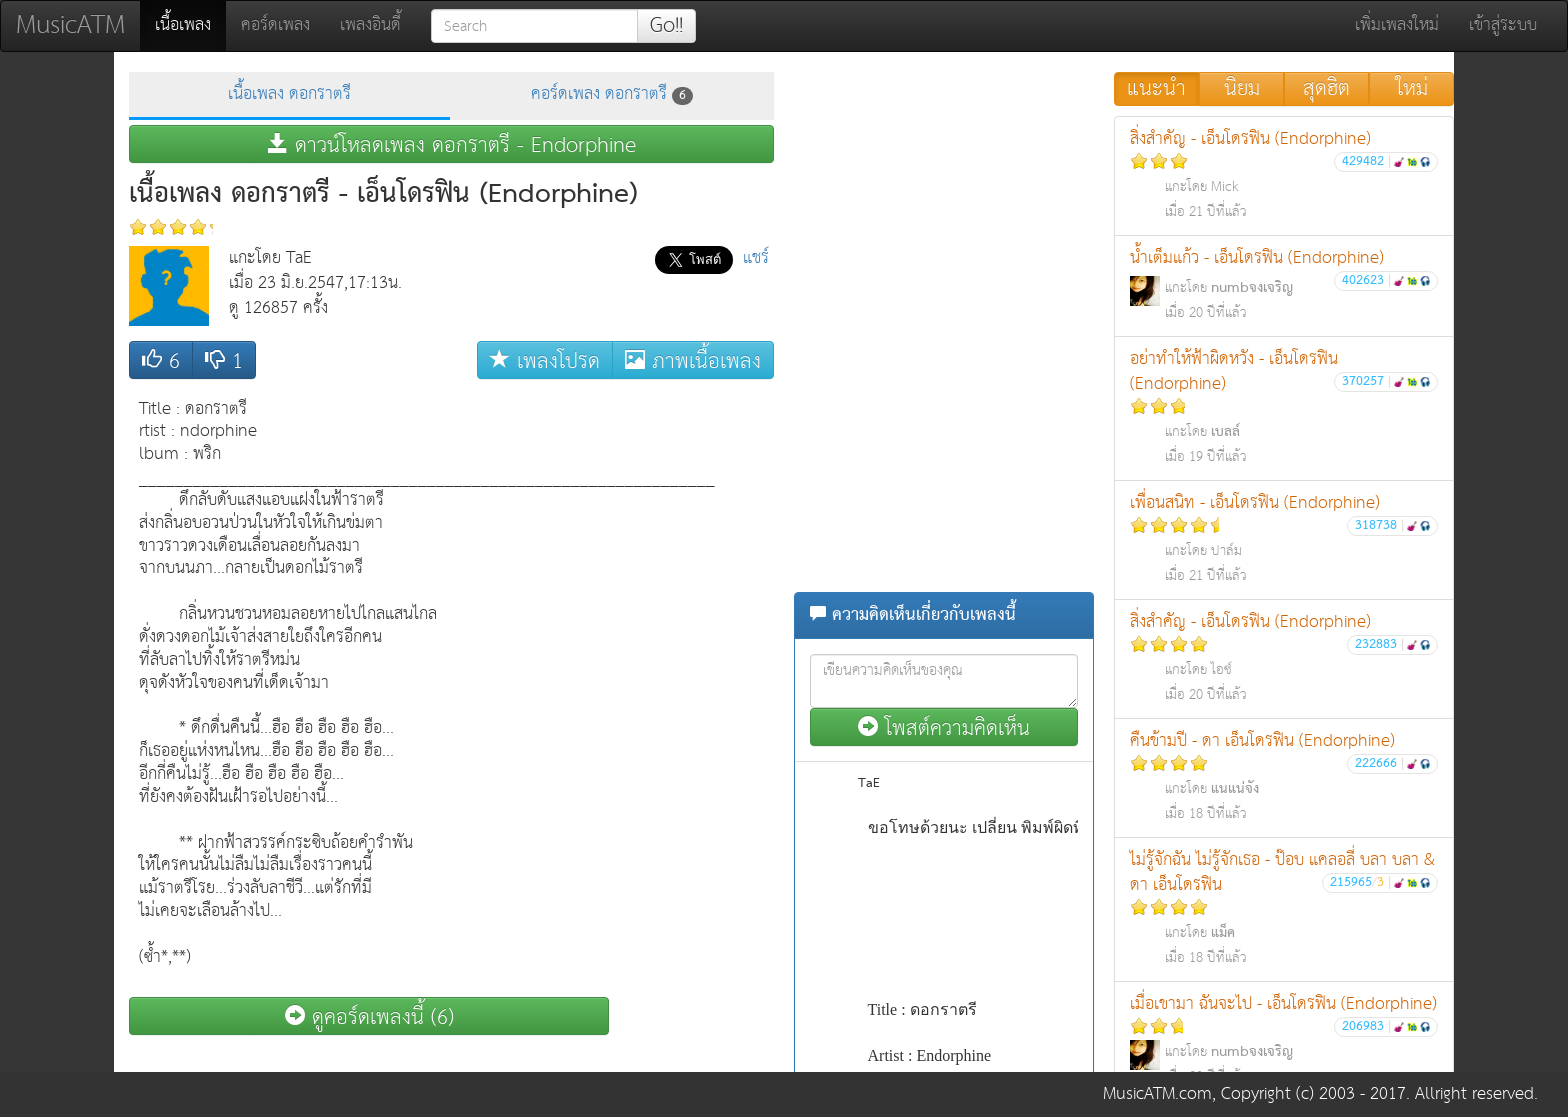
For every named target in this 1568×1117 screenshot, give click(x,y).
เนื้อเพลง (190, 25)
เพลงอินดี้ (370, 25)
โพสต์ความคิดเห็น (944, 727)
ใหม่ (1412, 89)
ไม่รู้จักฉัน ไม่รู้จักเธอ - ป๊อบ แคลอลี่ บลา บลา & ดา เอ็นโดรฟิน (1284, 908)
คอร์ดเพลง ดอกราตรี (612, 94)
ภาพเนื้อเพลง (693, 360)
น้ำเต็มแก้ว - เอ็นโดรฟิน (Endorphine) (1284, 284)
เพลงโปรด (545, 360)
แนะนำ (1156, 89)
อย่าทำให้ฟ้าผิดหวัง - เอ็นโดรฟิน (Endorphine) (1284, 407)
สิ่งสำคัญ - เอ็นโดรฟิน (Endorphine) (1284, 174)
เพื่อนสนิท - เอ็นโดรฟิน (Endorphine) (1284, 538)
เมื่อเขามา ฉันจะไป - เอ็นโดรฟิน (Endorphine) (1284, 1039)
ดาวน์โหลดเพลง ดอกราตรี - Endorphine (452, 144)
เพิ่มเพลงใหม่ (1397, 25)
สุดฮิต (1326, 89)
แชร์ (756, 258)
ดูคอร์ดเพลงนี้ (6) (369, 1016)
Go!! (666, 26)
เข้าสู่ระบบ (1503, 25)
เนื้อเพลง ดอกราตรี (289, 94)
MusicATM (70, 25)
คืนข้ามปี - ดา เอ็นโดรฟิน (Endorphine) (1284, 776)
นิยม (1242, 89)
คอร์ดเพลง (275, 25)
